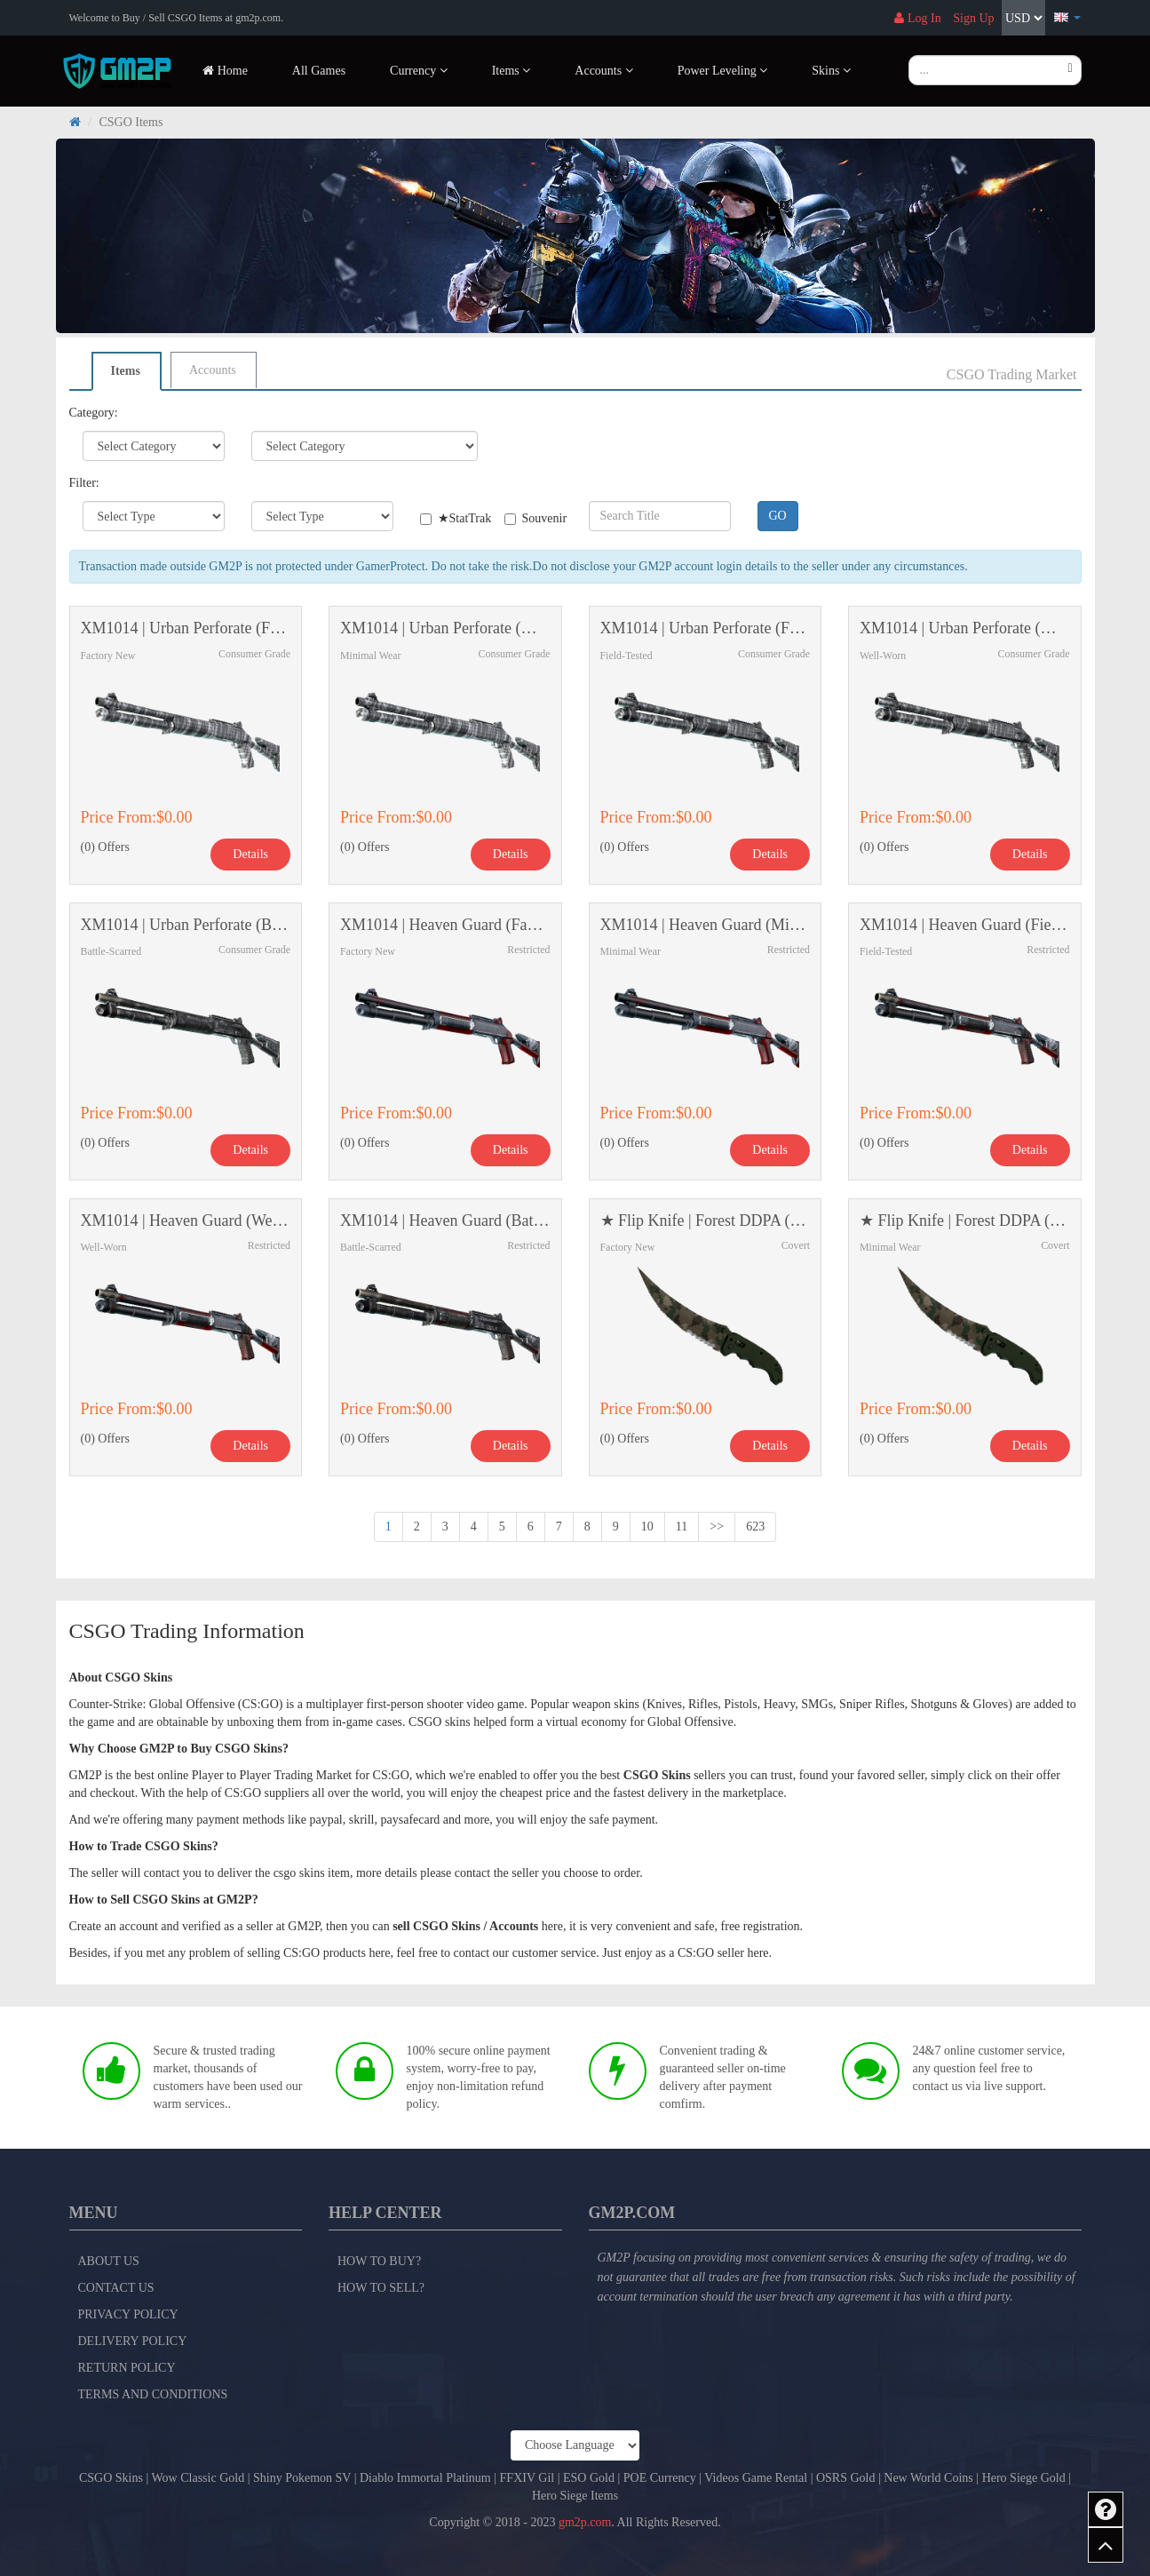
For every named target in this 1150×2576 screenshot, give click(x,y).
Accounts (212, 370)
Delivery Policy (132, 2341)
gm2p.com (585, 2522)
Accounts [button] (603, 70)
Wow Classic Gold (197, 2478)
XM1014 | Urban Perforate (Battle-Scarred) (186, 925)
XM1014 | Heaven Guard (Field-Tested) (965, 925)
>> (717, 1526)
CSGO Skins (111, 2478)
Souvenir (533, 518)
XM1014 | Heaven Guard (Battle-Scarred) (445, 1220)
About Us (108, 2261)
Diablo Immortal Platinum (425, 2478)
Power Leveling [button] (723, 70)
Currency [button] (419, 70)
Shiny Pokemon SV (302, 2478)
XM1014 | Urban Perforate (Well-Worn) (965, 628)
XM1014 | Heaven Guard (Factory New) (445, 925)
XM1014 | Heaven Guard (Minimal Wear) (705, 925)
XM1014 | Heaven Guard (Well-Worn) (186, 1220)
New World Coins (928, 2478)
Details (250, 854)
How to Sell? (380, 2287)
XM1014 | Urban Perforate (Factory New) (186, 628)
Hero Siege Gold (1024, 2478)
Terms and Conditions (153, 2394)
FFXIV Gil (527, 2478)
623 (755, 1526)
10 (647, 1526)
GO (778, 515)
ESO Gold (589, 2478)
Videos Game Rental (755, 2478)
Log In (917, 18)
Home (225, 70)
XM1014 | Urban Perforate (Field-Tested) (705, 628)
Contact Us (116, 2287)
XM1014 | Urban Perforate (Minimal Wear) (445, 628)
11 (681, 1526)
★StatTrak (449, 518)
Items (125, 371)
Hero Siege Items (575, 2495)
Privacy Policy (128, 2314)
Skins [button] (831, 70)
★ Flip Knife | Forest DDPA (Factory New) (705, 1220)
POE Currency (659, 2478)
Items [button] (511, 70)
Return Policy (127, 2367)
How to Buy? (379, 2261)
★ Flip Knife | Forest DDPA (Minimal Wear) (965, 1220)
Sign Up (973, 18)
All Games (318, 70)
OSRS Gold (846, 2478)
